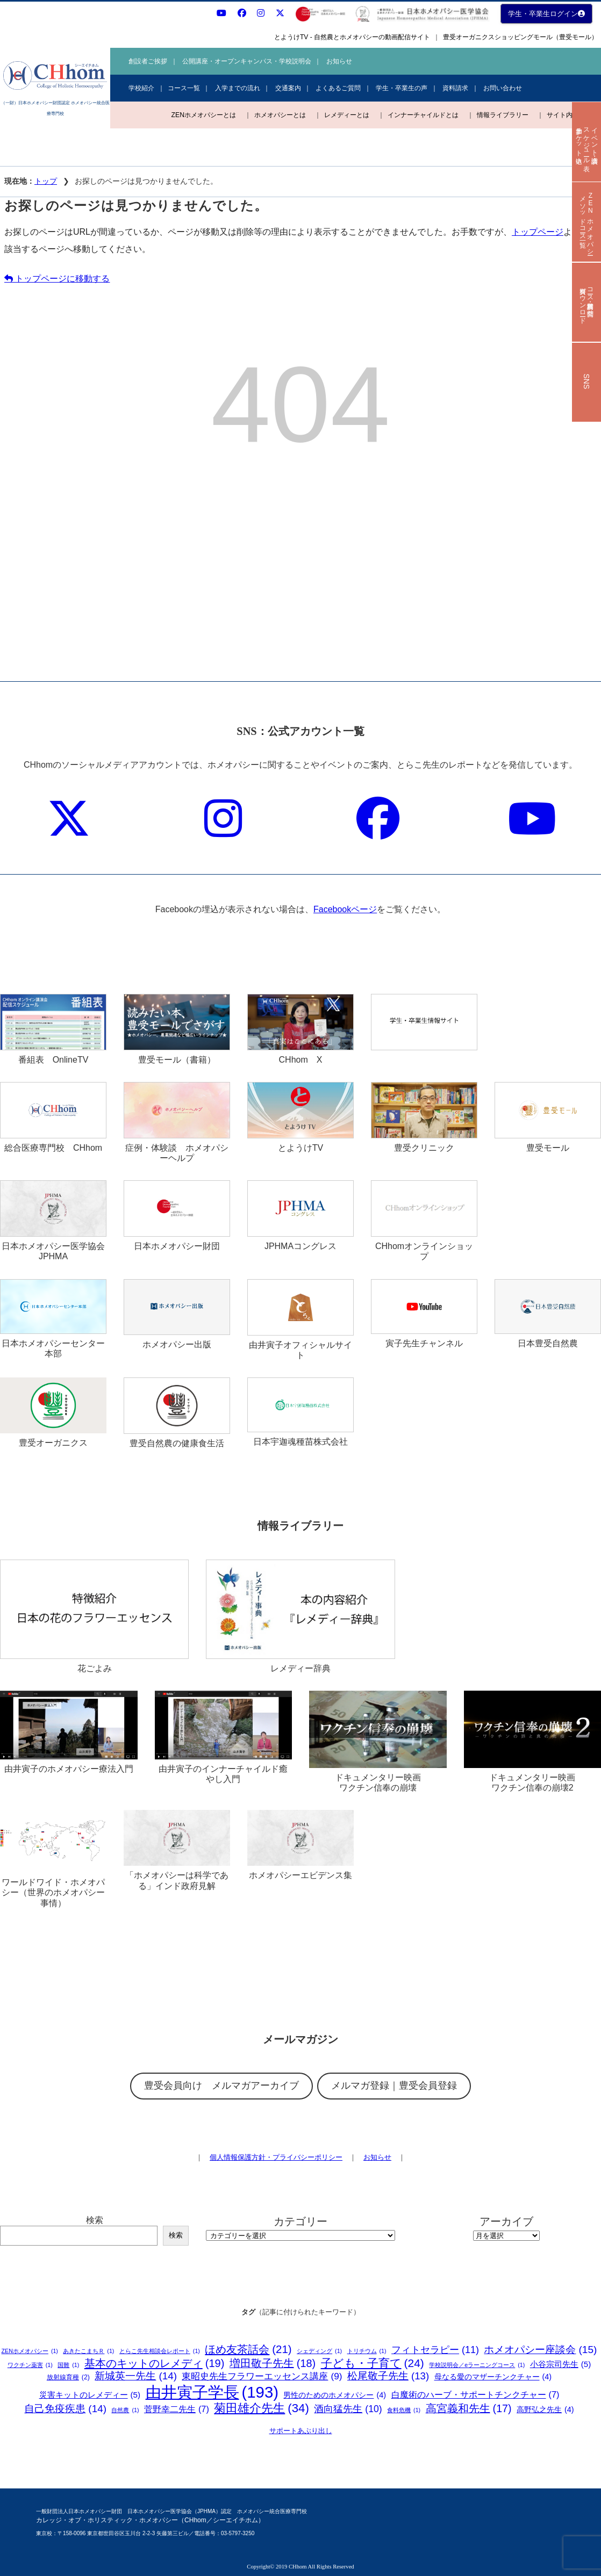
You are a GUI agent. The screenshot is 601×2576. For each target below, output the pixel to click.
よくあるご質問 (338, 88)
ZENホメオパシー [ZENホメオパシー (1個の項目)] (30, 2351)
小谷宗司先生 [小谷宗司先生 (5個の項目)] (560, 2364)
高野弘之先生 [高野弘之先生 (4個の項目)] (545, 2409)
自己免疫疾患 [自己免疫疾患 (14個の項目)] (65, 2409)
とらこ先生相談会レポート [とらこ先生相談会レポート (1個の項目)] (159, 2351)
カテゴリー (300, 2221)
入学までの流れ (237, 88)
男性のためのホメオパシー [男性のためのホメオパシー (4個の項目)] (334, 2395)
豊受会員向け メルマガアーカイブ (221, 2085)
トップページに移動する (57, 278)
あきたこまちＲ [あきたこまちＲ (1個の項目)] (88, 2351)
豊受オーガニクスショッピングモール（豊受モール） (520, 37)
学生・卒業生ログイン (546, 14)
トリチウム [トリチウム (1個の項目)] (367, 2351)
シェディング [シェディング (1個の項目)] (319, 2351)
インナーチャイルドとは (423, 115)
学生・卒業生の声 (401, 88)
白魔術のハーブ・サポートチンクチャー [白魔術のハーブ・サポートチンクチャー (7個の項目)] (475, 2395)
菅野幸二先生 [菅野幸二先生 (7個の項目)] (176, 2409)
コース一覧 (184, 88)
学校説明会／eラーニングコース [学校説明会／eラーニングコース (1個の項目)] (477, 2365)
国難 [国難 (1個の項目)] (68, 2365)
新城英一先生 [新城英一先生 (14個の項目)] (136, 2376)
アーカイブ (506, 2221)
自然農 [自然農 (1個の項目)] (125, 2410)
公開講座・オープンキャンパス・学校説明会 (246, 61)
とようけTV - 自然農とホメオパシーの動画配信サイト (352, 37)
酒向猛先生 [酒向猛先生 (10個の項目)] (348, 2409)
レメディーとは (346, 115)
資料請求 (455, 88)
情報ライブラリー (502, 115)
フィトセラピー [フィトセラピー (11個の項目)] (435, 2350)
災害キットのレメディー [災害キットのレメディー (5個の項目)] (90, 2395)
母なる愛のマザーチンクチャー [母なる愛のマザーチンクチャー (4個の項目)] (493, 2377)
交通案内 (288, 88)
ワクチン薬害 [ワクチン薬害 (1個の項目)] (30, 2365)
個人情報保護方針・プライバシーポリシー (276, 2157)
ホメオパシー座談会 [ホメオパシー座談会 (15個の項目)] (540, 2350)
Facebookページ (345, 909)
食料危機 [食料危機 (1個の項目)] (403, 2410)
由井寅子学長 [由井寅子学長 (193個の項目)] (212, 2392)
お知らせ (339, 61)
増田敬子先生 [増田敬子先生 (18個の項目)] (273, 2363)
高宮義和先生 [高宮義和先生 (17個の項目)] (469, 2408)
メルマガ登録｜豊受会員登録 (394, 2085)
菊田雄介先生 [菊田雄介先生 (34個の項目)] (261, 2408)
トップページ (537, 231)
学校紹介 (141, 88)
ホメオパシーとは (280, 115)
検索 (94, 2220)
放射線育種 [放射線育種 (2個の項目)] (68, 2377)
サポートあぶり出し (300, 2431)
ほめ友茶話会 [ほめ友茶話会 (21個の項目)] (248, 2349)
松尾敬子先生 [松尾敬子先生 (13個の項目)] (388, 2376)
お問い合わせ (502, 88)
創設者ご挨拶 (147, 61)
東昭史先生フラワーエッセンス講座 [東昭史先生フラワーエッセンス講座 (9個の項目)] (262, 2376)
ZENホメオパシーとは (203, 115)
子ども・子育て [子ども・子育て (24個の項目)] (372, 2363)
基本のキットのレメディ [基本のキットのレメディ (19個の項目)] (154, 2363)
